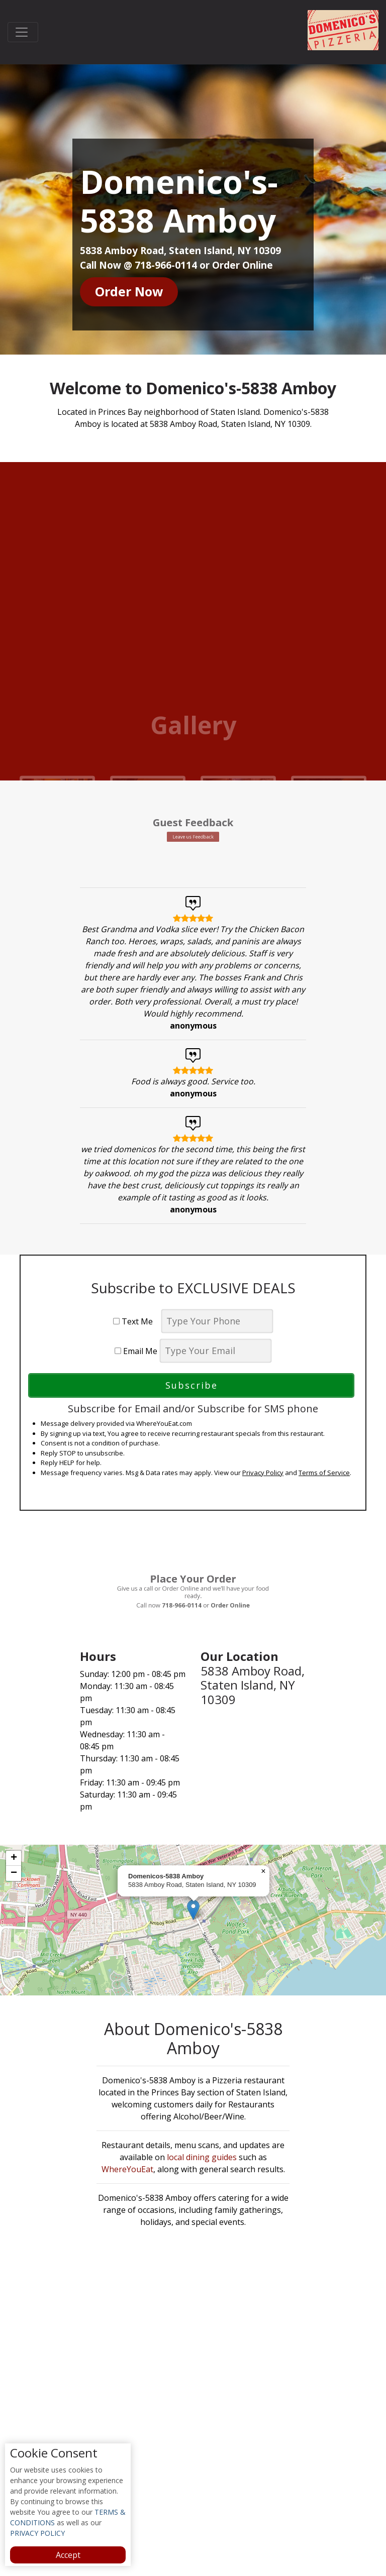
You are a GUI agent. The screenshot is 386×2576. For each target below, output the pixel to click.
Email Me (136, 1351)
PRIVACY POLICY (37, 2533)
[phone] (217, 1321)
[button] (193, 1909)
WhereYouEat (127, 2169)
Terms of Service (324, 1472)
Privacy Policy (262, 1472)
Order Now (129, 291)
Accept (68, 2554)
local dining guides (202, 2157)
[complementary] (193, 1920)
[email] (215, 1351)
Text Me (136, 1321)
